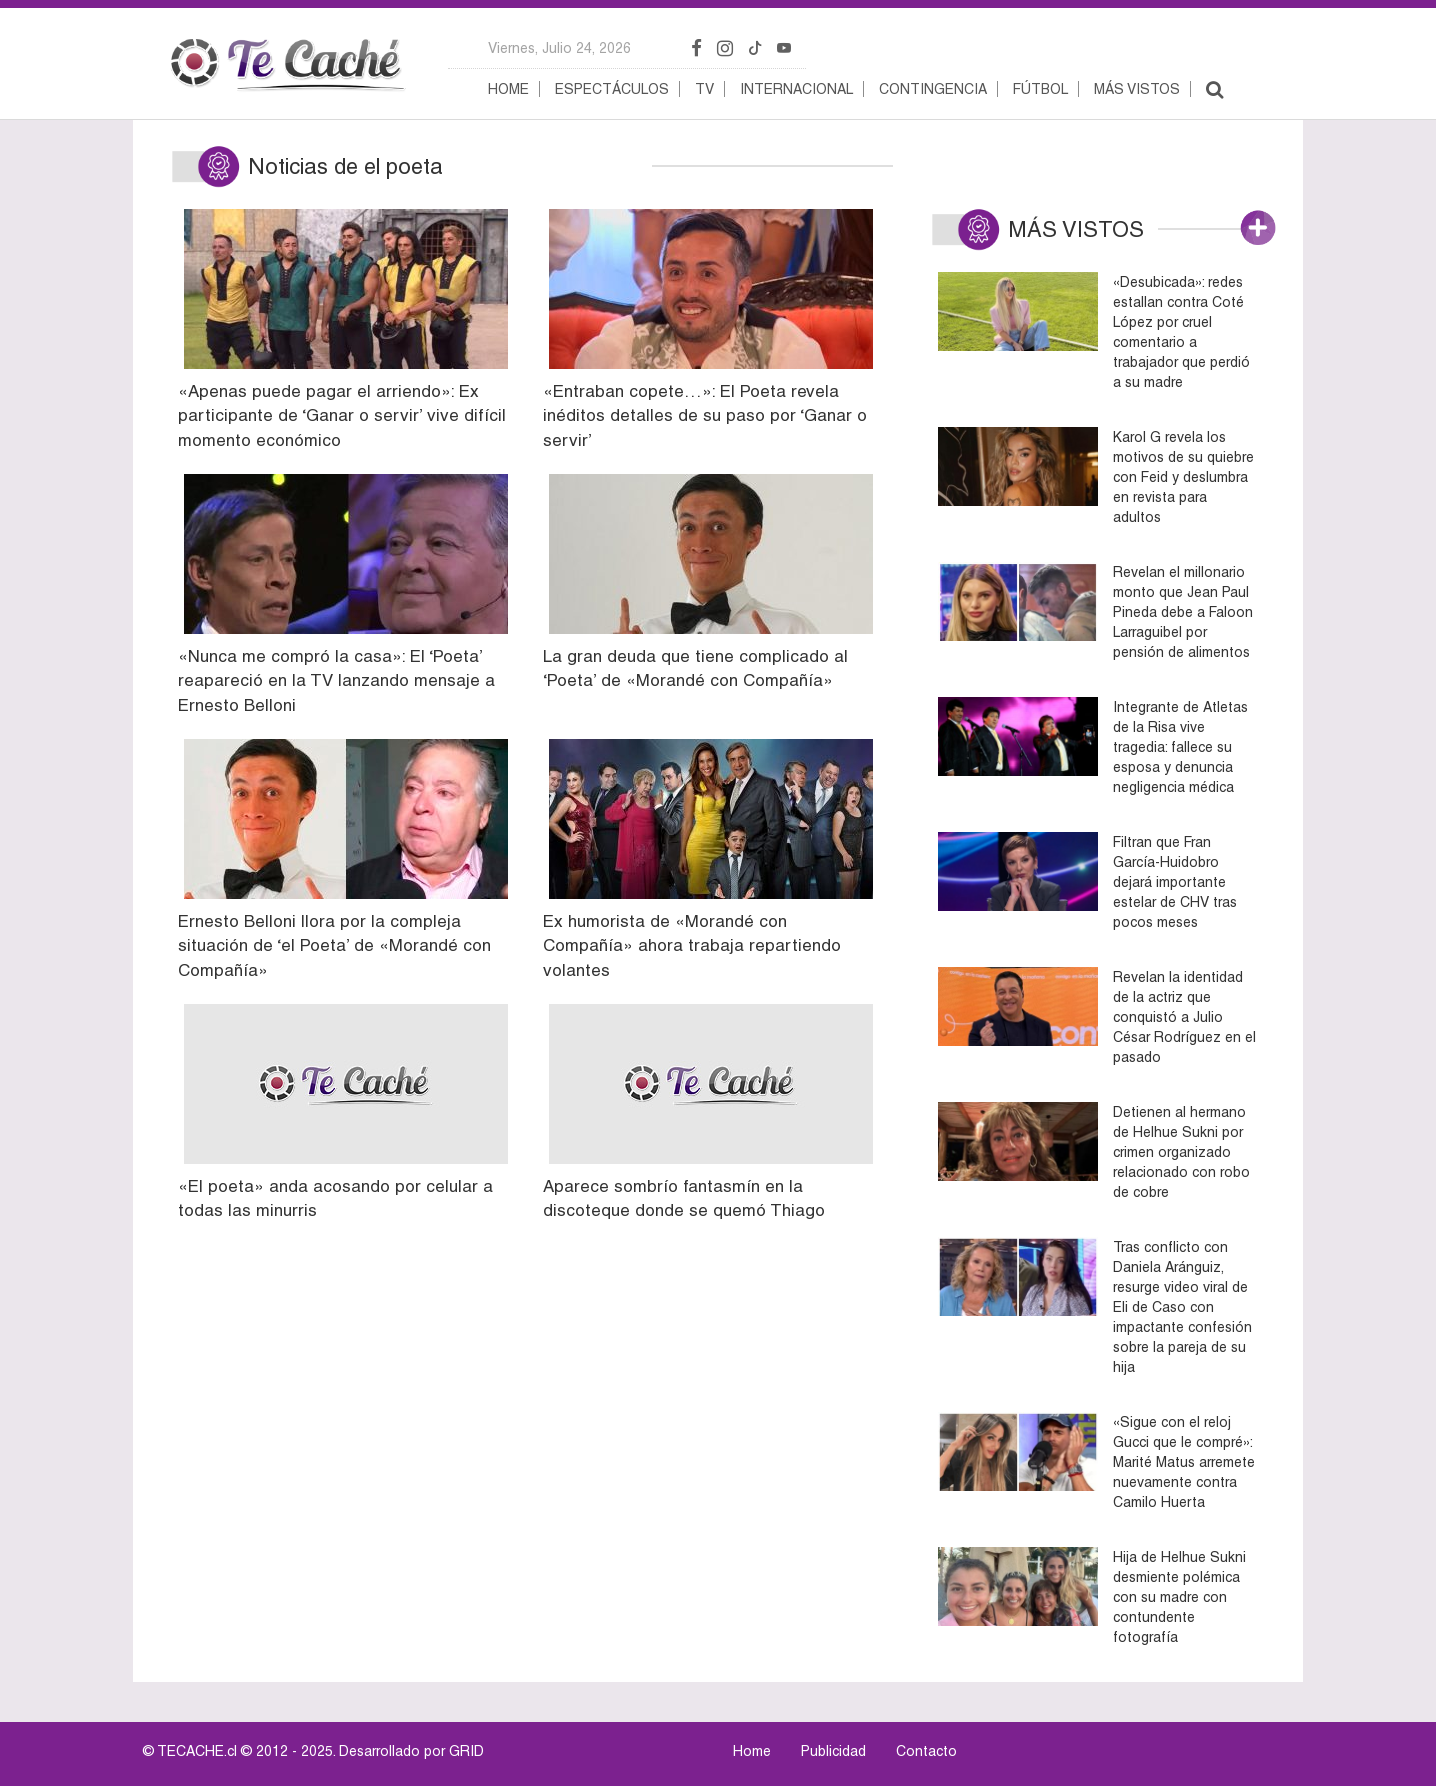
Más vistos (1137, 89)
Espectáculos (612, 89)
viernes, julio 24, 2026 (559, 48)
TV (704, 89)
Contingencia (933, 89)
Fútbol (1040, 89)
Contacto (926, 1751)
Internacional (796, 89)
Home (508, 89)
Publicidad (833, 1751)
